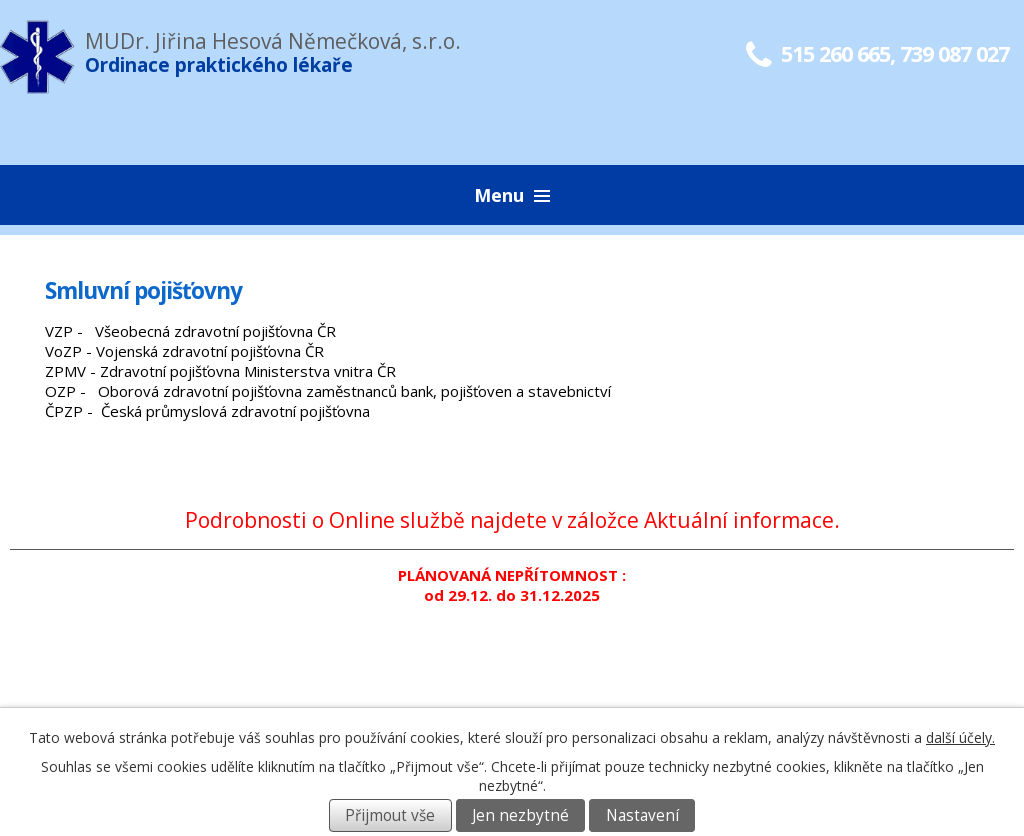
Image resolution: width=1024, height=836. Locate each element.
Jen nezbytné (520, 815)
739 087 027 (954, 53)
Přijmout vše (390, 815)
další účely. (960, 737)
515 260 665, (820, 53)
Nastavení (642, 815)
